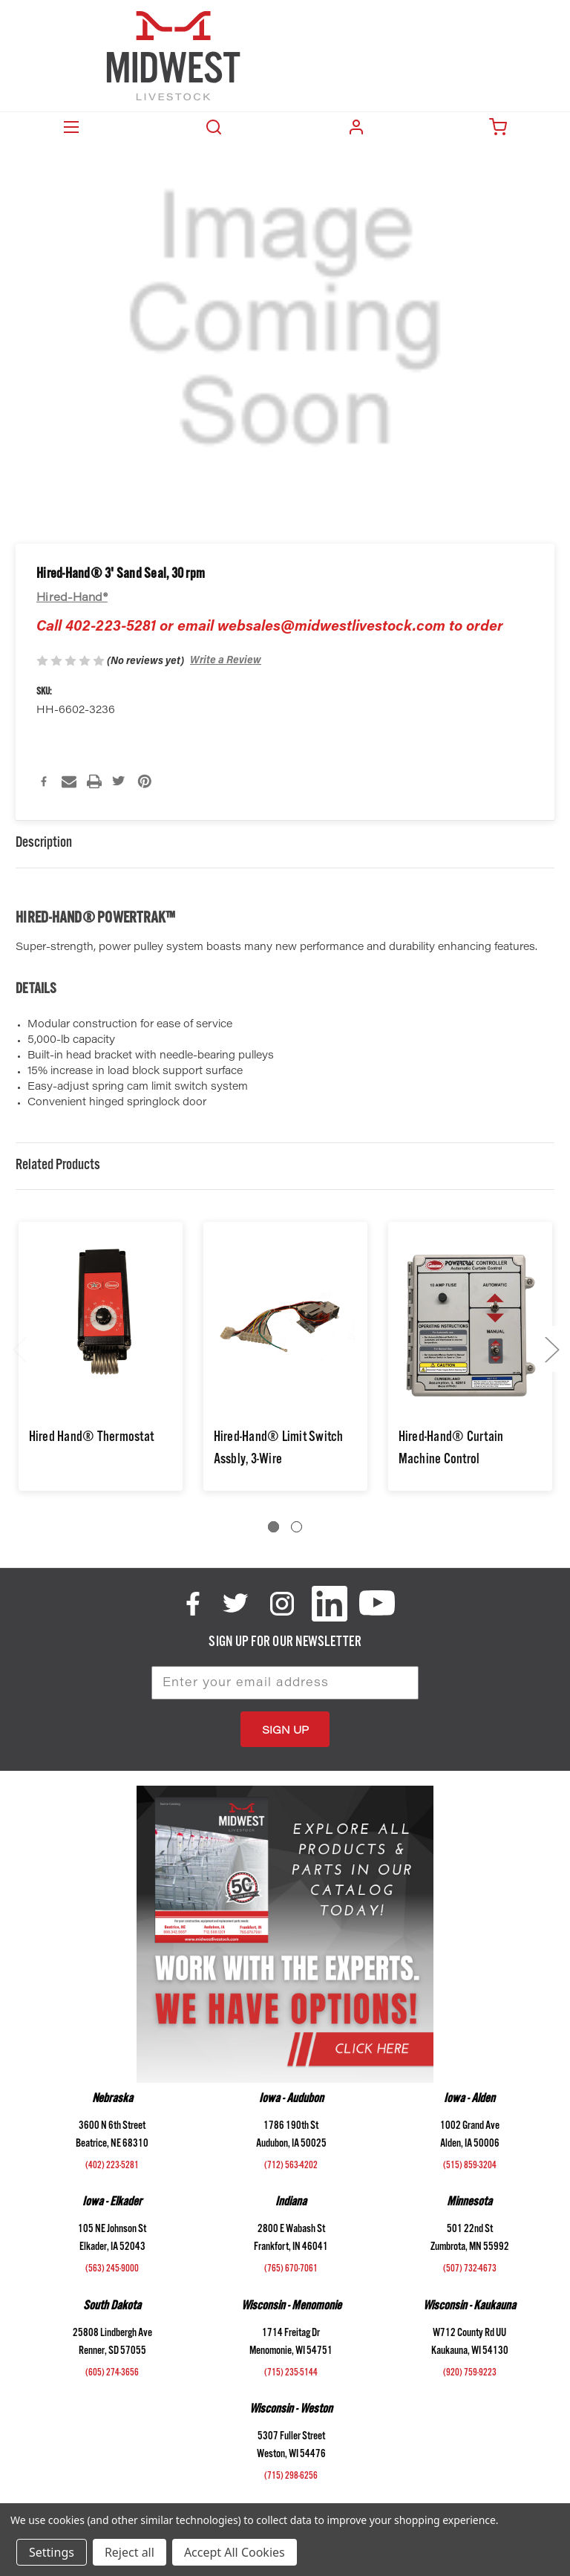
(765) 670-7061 (291, 2270)
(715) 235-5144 (291, 2374)
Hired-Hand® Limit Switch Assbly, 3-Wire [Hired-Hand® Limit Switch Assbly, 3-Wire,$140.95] (279, 1449)
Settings (51, 2552)
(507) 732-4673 (470, 2270)
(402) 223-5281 (112, 2167)
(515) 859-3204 (470, 2167)
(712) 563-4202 (291, 2167)
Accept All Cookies (234, 2552)
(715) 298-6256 (291, 2477)
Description (44, 844)
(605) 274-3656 (112, 2374)
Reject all (129, 2552)
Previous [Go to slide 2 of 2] (19, 1348)
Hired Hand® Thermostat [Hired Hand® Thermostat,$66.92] (91, 1438)
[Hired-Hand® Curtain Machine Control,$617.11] (470, 1326)
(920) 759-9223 (470, 2374)
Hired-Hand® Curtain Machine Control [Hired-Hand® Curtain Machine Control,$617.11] (451, 1449)
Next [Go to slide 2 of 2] (551, 1348)
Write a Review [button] (225, 661)
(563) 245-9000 (112, 2270)
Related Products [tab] (58, 1166)
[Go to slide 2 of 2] (296, 1526)
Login (356, 127)
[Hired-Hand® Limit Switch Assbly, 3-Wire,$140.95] (285, 1326)
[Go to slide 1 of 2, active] (273, 1526)
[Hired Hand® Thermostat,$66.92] (100, 1326)
